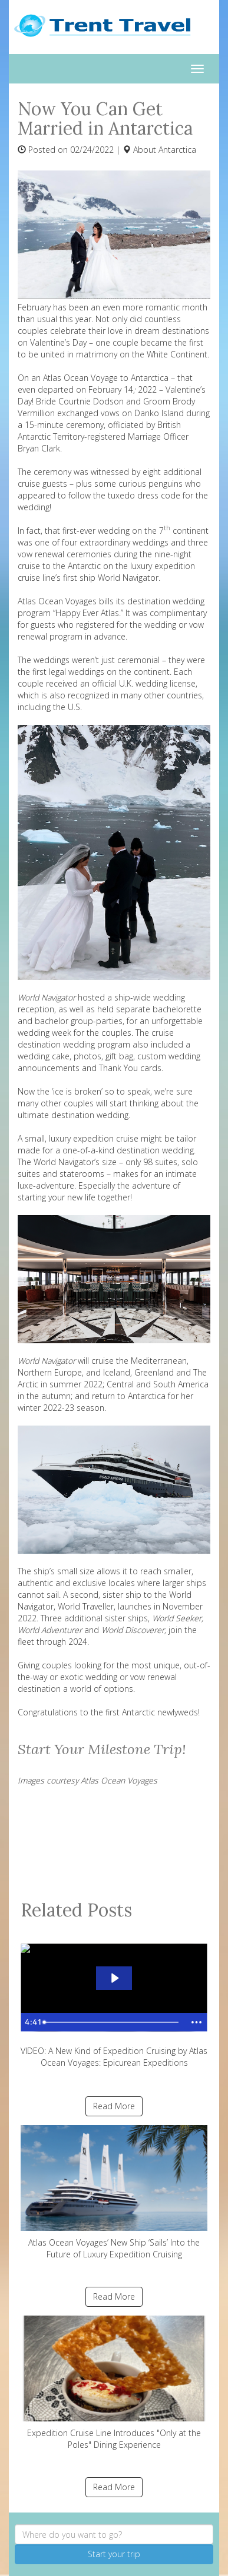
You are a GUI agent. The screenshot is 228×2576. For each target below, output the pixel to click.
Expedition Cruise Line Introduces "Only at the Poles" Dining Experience (114, 2383)
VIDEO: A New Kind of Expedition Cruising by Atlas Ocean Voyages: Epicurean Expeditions (114, 2001)
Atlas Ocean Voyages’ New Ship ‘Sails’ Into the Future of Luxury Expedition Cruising (114, 2192)
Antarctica (177, 149)
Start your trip (114, 2554)
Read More (114, 2106)
